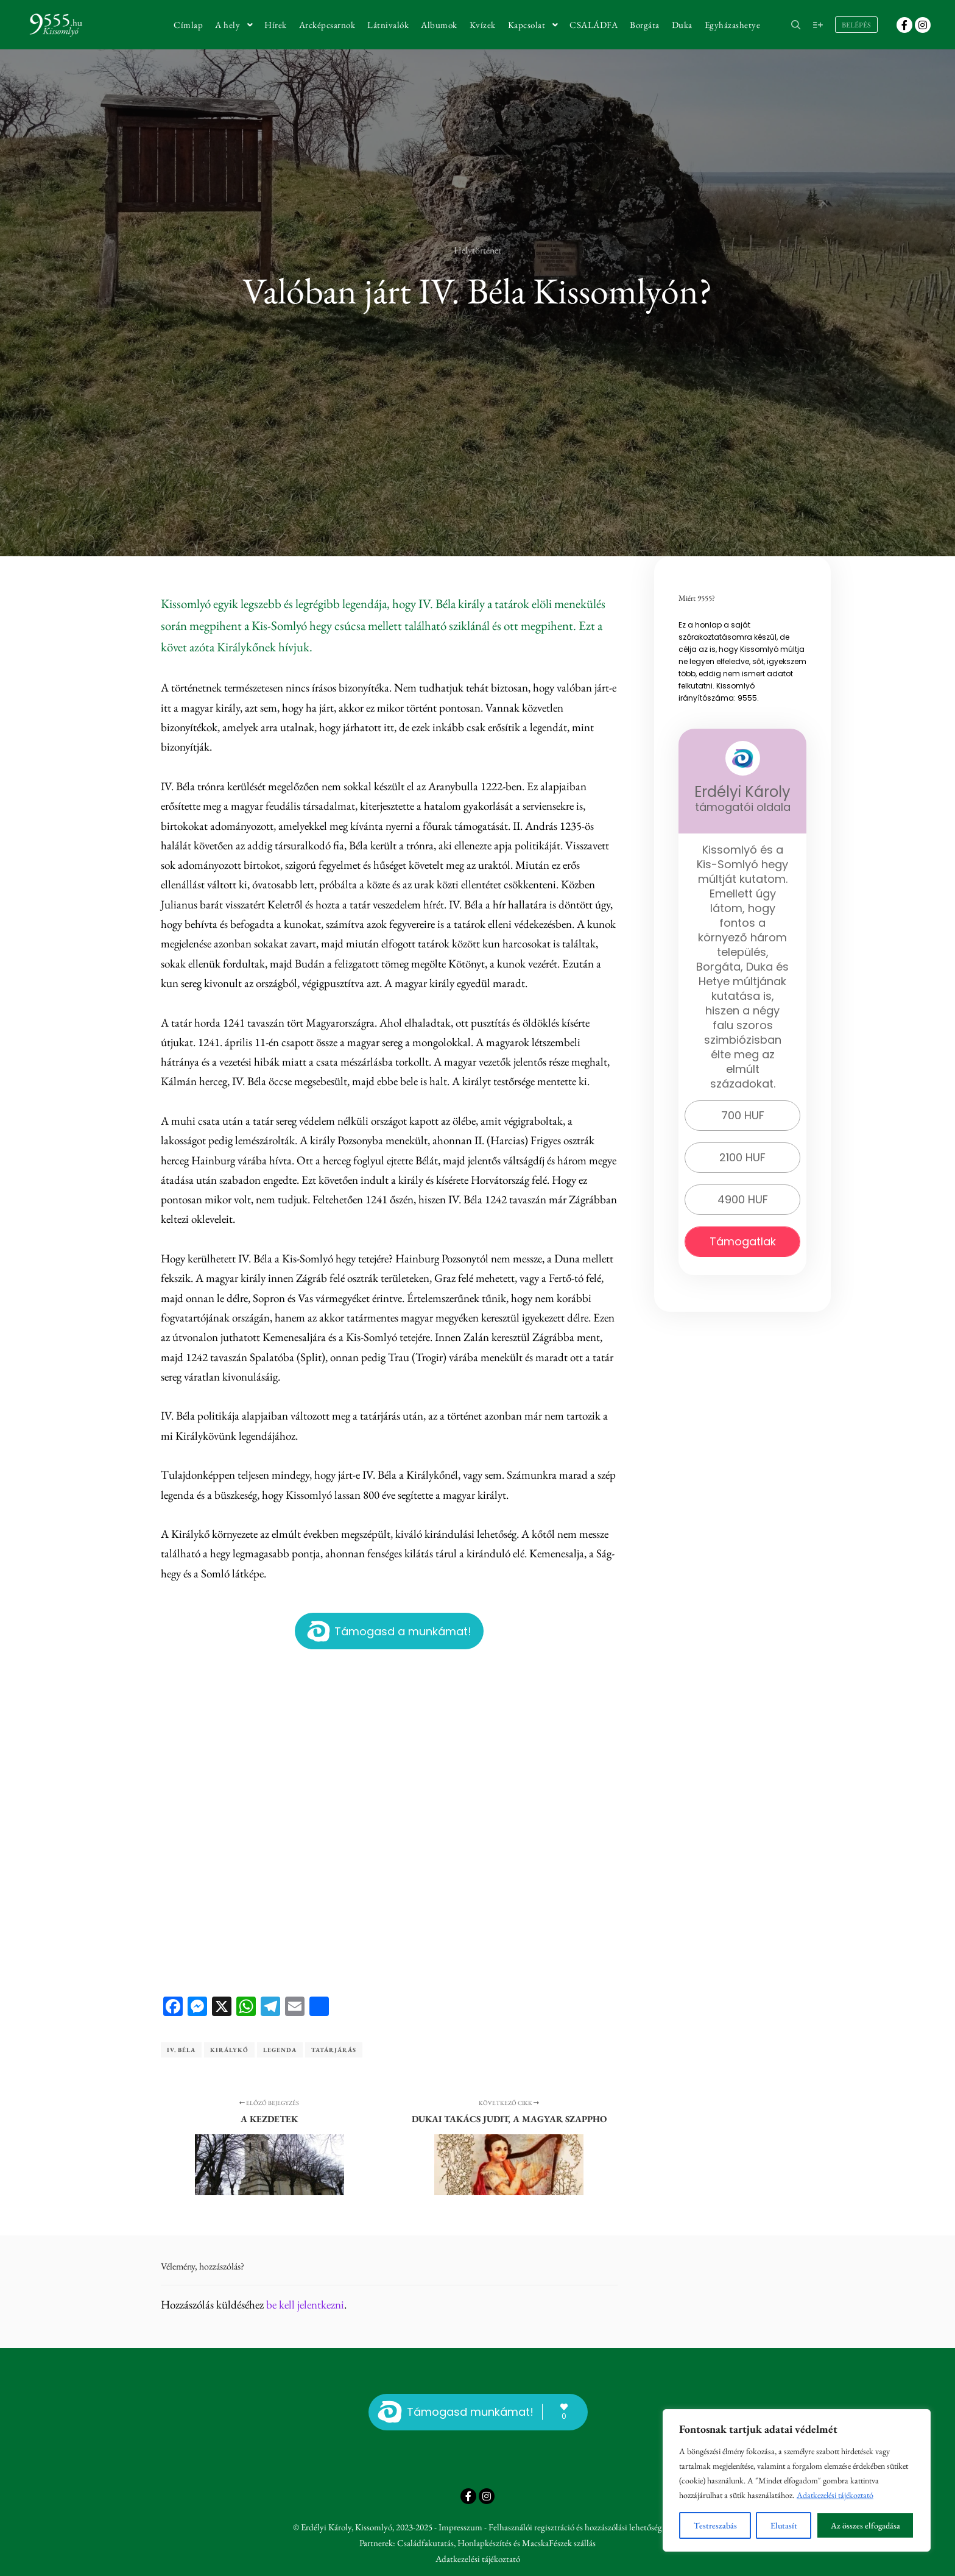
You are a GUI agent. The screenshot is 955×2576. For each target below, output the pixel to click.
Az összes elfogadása (865, 2525)
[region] (797, 2480)
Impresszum (460, 2527)
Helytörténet (477, 250)
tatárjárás (333, 2050)
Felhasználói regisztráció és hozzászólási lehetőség (575, 2527)
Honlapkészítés (484, 2543)
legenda (280, 2050)
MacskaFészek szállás (559, 2543)
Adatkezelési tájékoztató (835, 2494)
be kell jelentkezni (305, 2304)
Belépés (856, 25)
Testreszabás (715, 2525)
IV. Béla (181, 2050)
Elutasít (783, 2525)
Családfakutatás (425, 2543)
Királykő (229, 2050)
